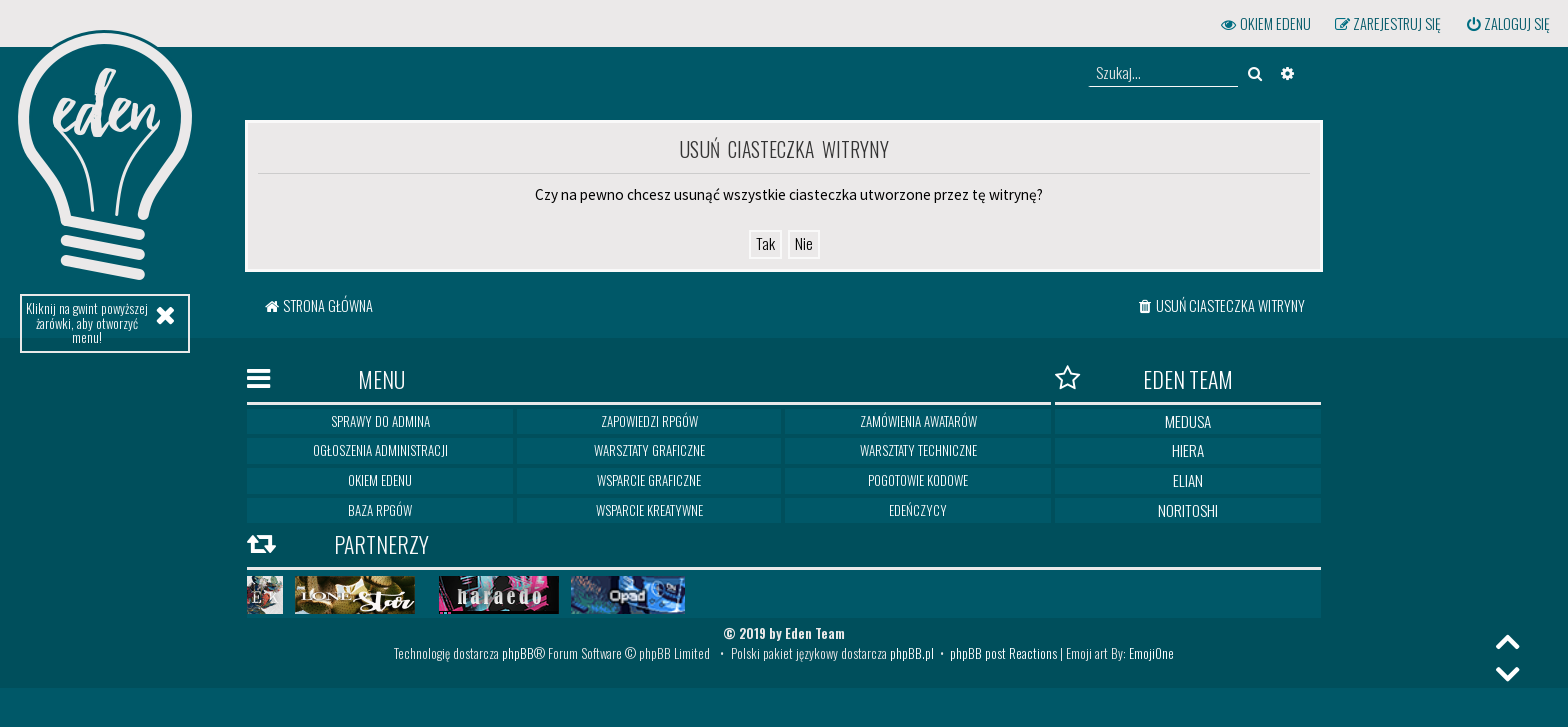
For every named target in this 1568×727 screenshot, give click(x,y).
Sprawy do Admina (380, 421)
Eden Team (1144, 379)
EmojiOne (1151, 653)
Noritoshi (1188, 510)
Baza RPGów (380, 510)
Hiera (1188, 450)
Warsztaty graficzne (649, 450)
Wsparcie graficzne (649, 480)
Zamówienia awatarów (918, 421)
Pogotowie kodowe (918, 480)
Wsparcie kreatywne (649, 510)
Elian (1188, 480)
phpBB (518, 653)
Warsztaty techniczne (918, 450)
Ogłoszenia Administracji (380, 450)
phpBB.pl (912, 653)
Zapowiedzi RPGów (649, 421)
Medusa (1188, 421)
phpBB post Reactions (1003, 653)
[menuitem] (1507, 24)
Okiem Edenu (380, 480)
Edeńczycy (918, 510)
